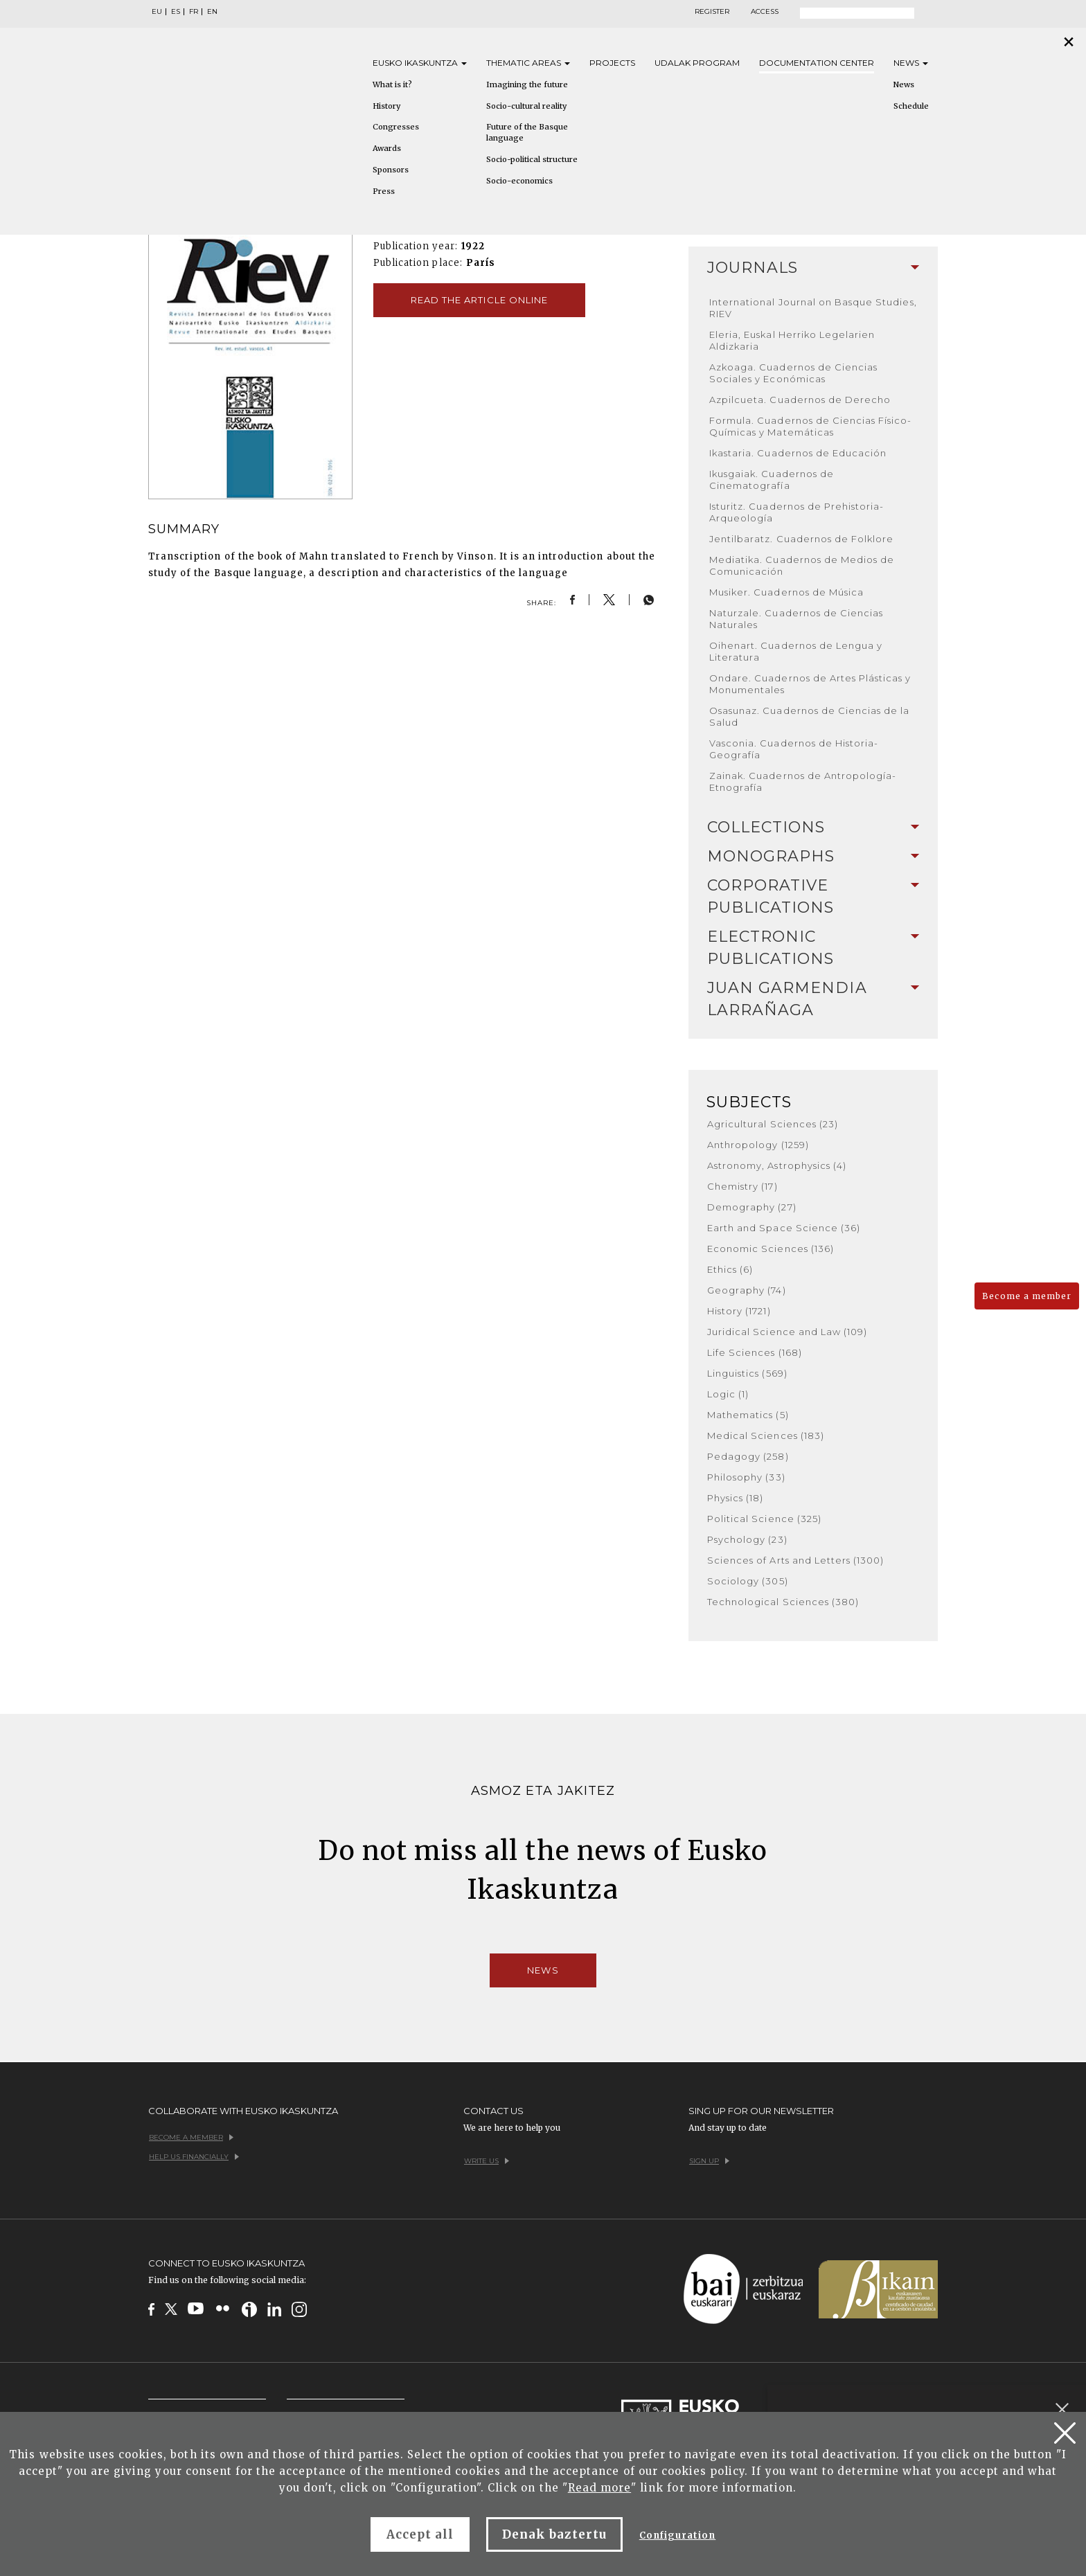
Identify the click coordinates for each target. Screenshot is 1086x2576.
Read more (599, 2487)
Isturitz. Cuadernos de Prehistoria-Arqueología (796, 512)
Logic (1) (728, 1393)
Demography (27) (751, 1207)
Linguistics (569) (747, 1373)
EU (157, 11)
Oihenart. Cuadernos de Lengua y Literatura (795, 651)
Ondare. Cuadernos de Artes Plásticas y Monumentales (810, 683)
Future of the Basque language (527, 132)
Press (384, 191)
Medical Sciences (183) (765, 1435)
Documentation (816, 62)
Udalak (697, 62)
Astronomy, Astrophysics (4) (776, 1165)
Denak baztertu (554, 2534)
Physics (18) (735, 1497)
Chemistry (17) (742, 1186)
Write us (486, 2160)
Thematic (528, 62)
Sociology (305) (747, 1580)
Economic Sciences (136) (770, 1248)
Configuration (677, 2535)
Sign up (709, 2160)
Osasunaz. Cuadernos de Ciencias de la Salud (809, 716)
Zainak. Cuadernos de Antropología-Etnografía (802, 781)
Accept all (420, 2534)
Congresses (396, 127)
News (910, 62)
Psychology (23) (747, 1539)
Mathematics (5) (748, 1414)
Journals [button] (813, 267)
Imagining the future (527, 84)
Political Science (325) (764, 1518)
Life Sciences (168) (754, 1352)
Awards (387, 148)
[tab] (813, 268)
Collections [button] (813, 827)
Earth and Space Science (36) (783, 1227)
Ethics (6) (730, 1269)
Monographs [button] (813, 856)
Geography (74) (746, 1290)
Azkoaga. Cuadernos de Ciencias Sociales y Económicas (793, 372)
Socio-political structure (532, 159)
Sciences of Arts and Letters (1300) (795, 1560)
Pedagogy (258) (748, 1456)
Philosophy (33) (746, 1477)
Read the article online (479, 299)
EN (212, 11)
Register (712, 11)
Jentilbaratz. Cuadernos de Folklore (801, 538)
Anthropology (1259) (758, 1144)
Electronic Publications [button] (813, 947)
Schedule (911, 106)
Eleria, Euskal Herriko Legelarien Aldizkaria (792, 340)
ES (175, 11)
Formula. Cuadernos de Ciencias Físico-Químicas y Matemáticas (810, 426)
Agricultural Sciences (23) (772, 1123)
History (386, 106)
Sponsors (391, 170)
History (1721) (739, 1310)
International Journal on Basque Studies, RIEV (813, 307)
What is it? (392, 84)
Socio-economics (519, 181)
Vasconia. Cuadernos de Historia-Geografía (793, 748)
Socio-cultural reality (526, 106)
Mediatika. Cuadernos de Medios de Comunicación (801, 565)
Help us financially (194, 2156)
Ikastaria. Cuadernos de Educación (798, 452)
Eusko (420, 62)
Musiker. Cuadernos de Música (786, 592)
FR (193, 11)
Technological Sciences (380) (783, 1601)
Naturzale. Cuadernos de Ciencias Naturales (796, 618)
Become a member (1026, 1296)
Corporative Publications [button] (813, 896)
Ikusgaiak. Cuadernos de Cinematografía (771, 479)
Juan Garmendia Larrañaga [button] (813, 998)
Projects (612, 62)
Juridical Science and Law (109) (787, 1331)
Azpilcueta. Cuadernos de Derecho (800, 399)
